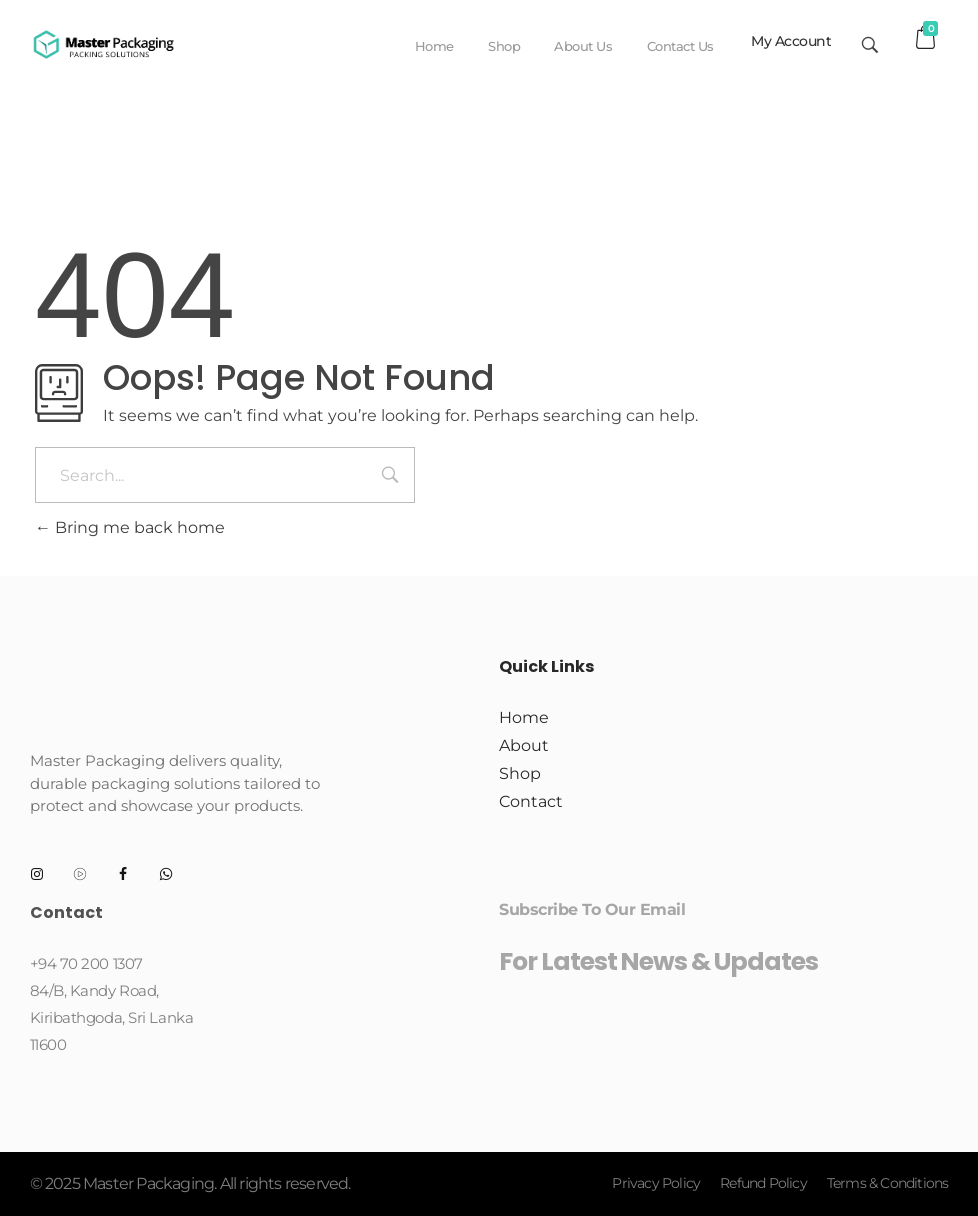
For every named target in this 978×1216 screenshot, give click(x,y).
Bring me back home (130, 527)
